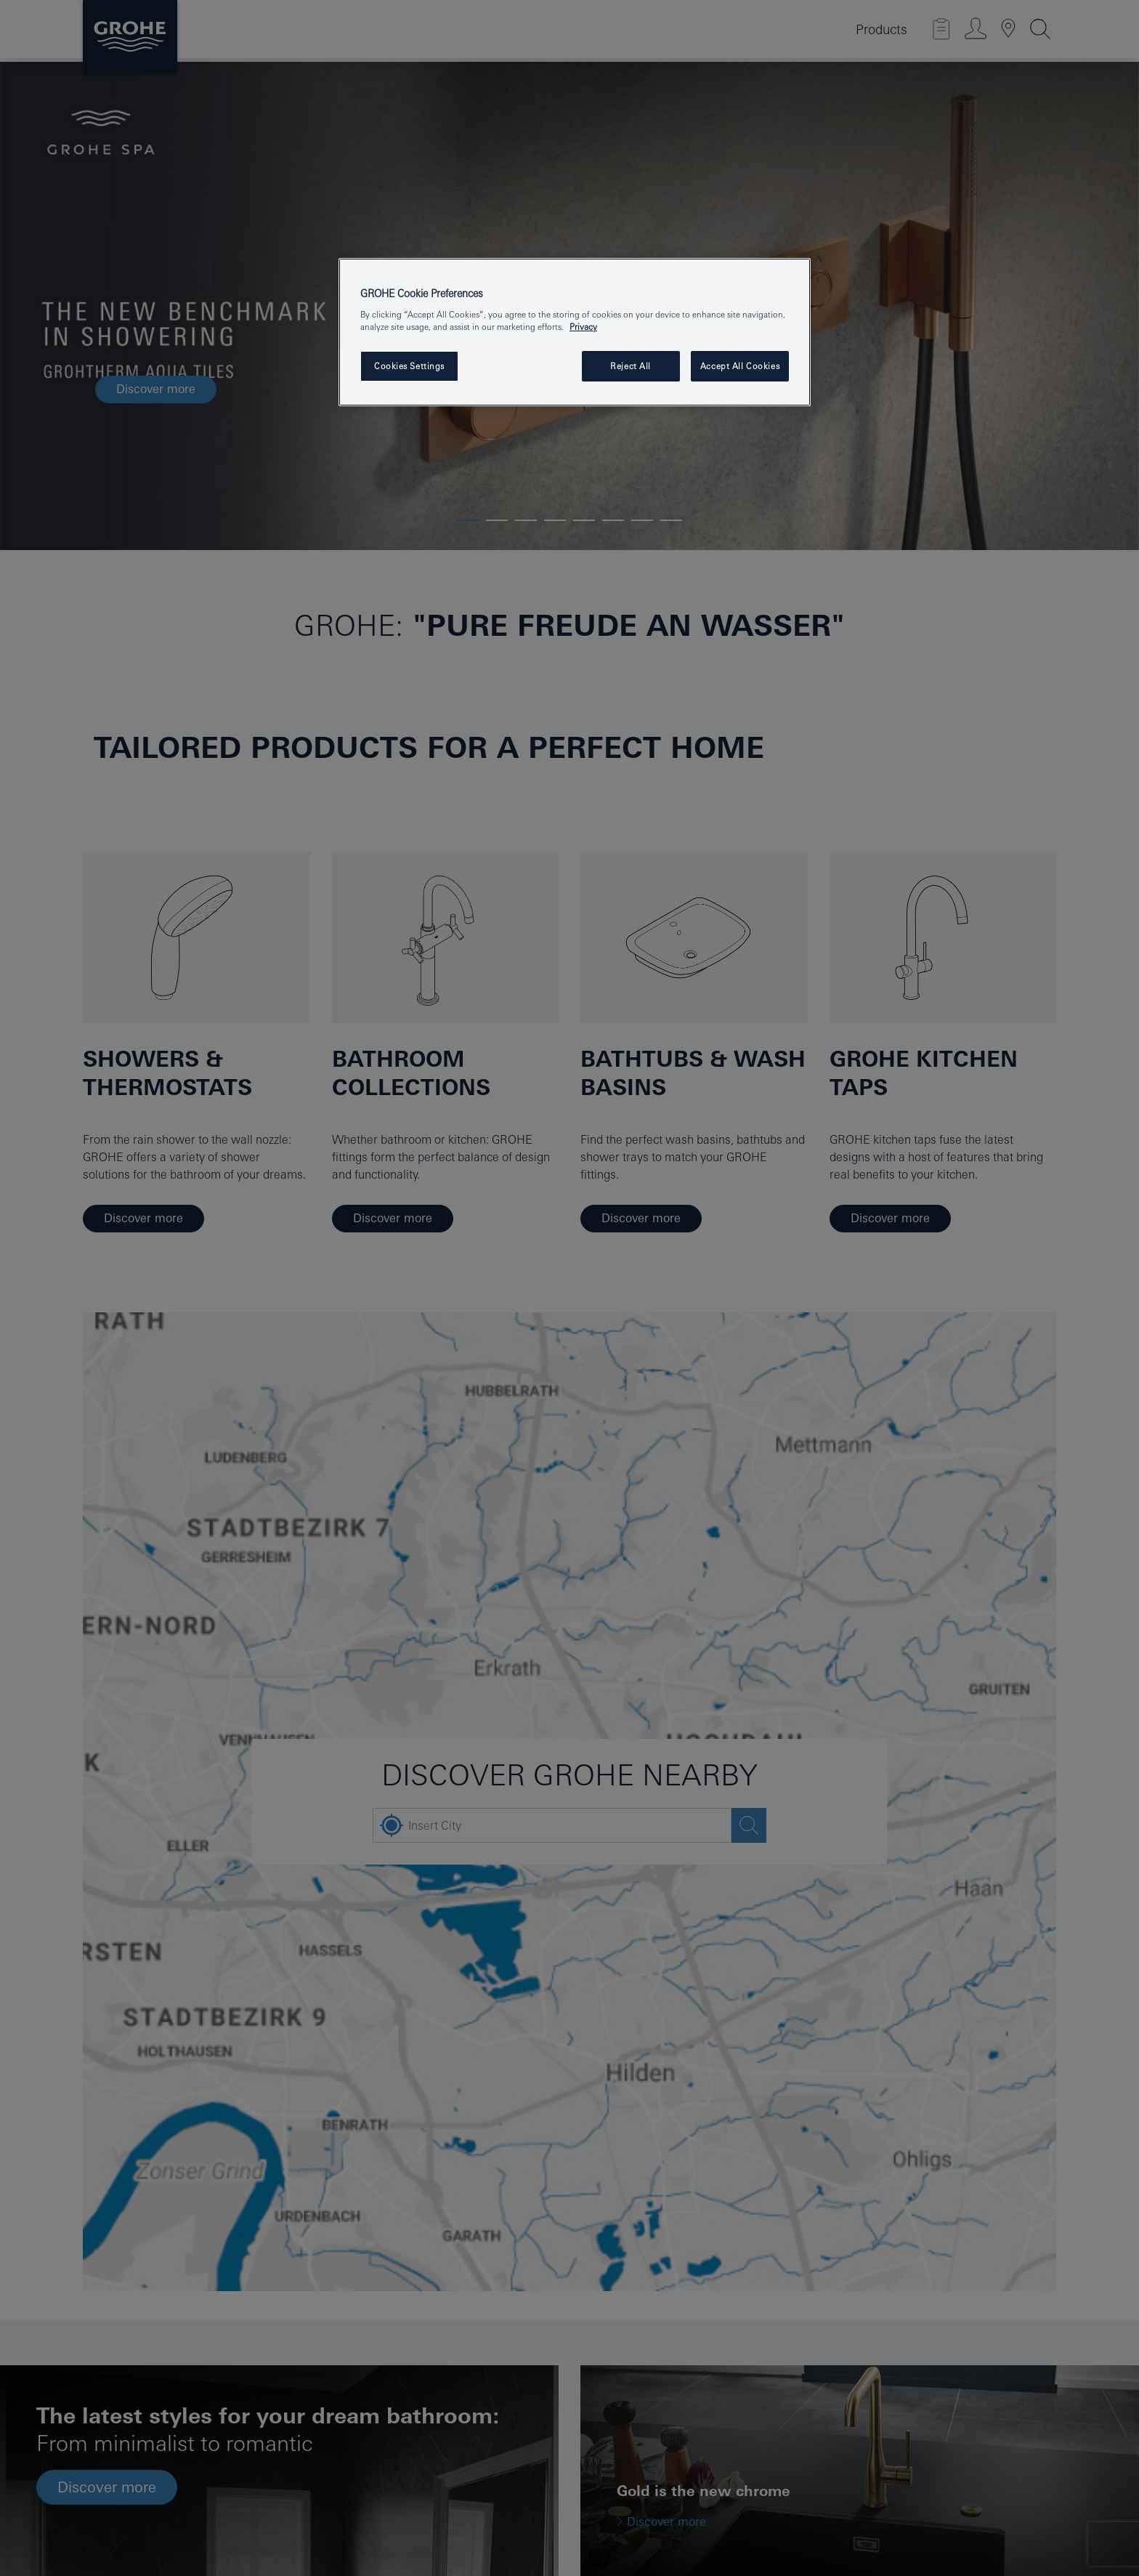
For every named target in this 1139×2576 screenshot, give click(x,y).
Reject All (630, 366)
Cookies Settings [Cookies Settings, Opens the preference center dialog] (409, 366)
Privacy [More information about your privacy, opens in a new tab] (583, 326)
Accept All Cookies (739, 366)
